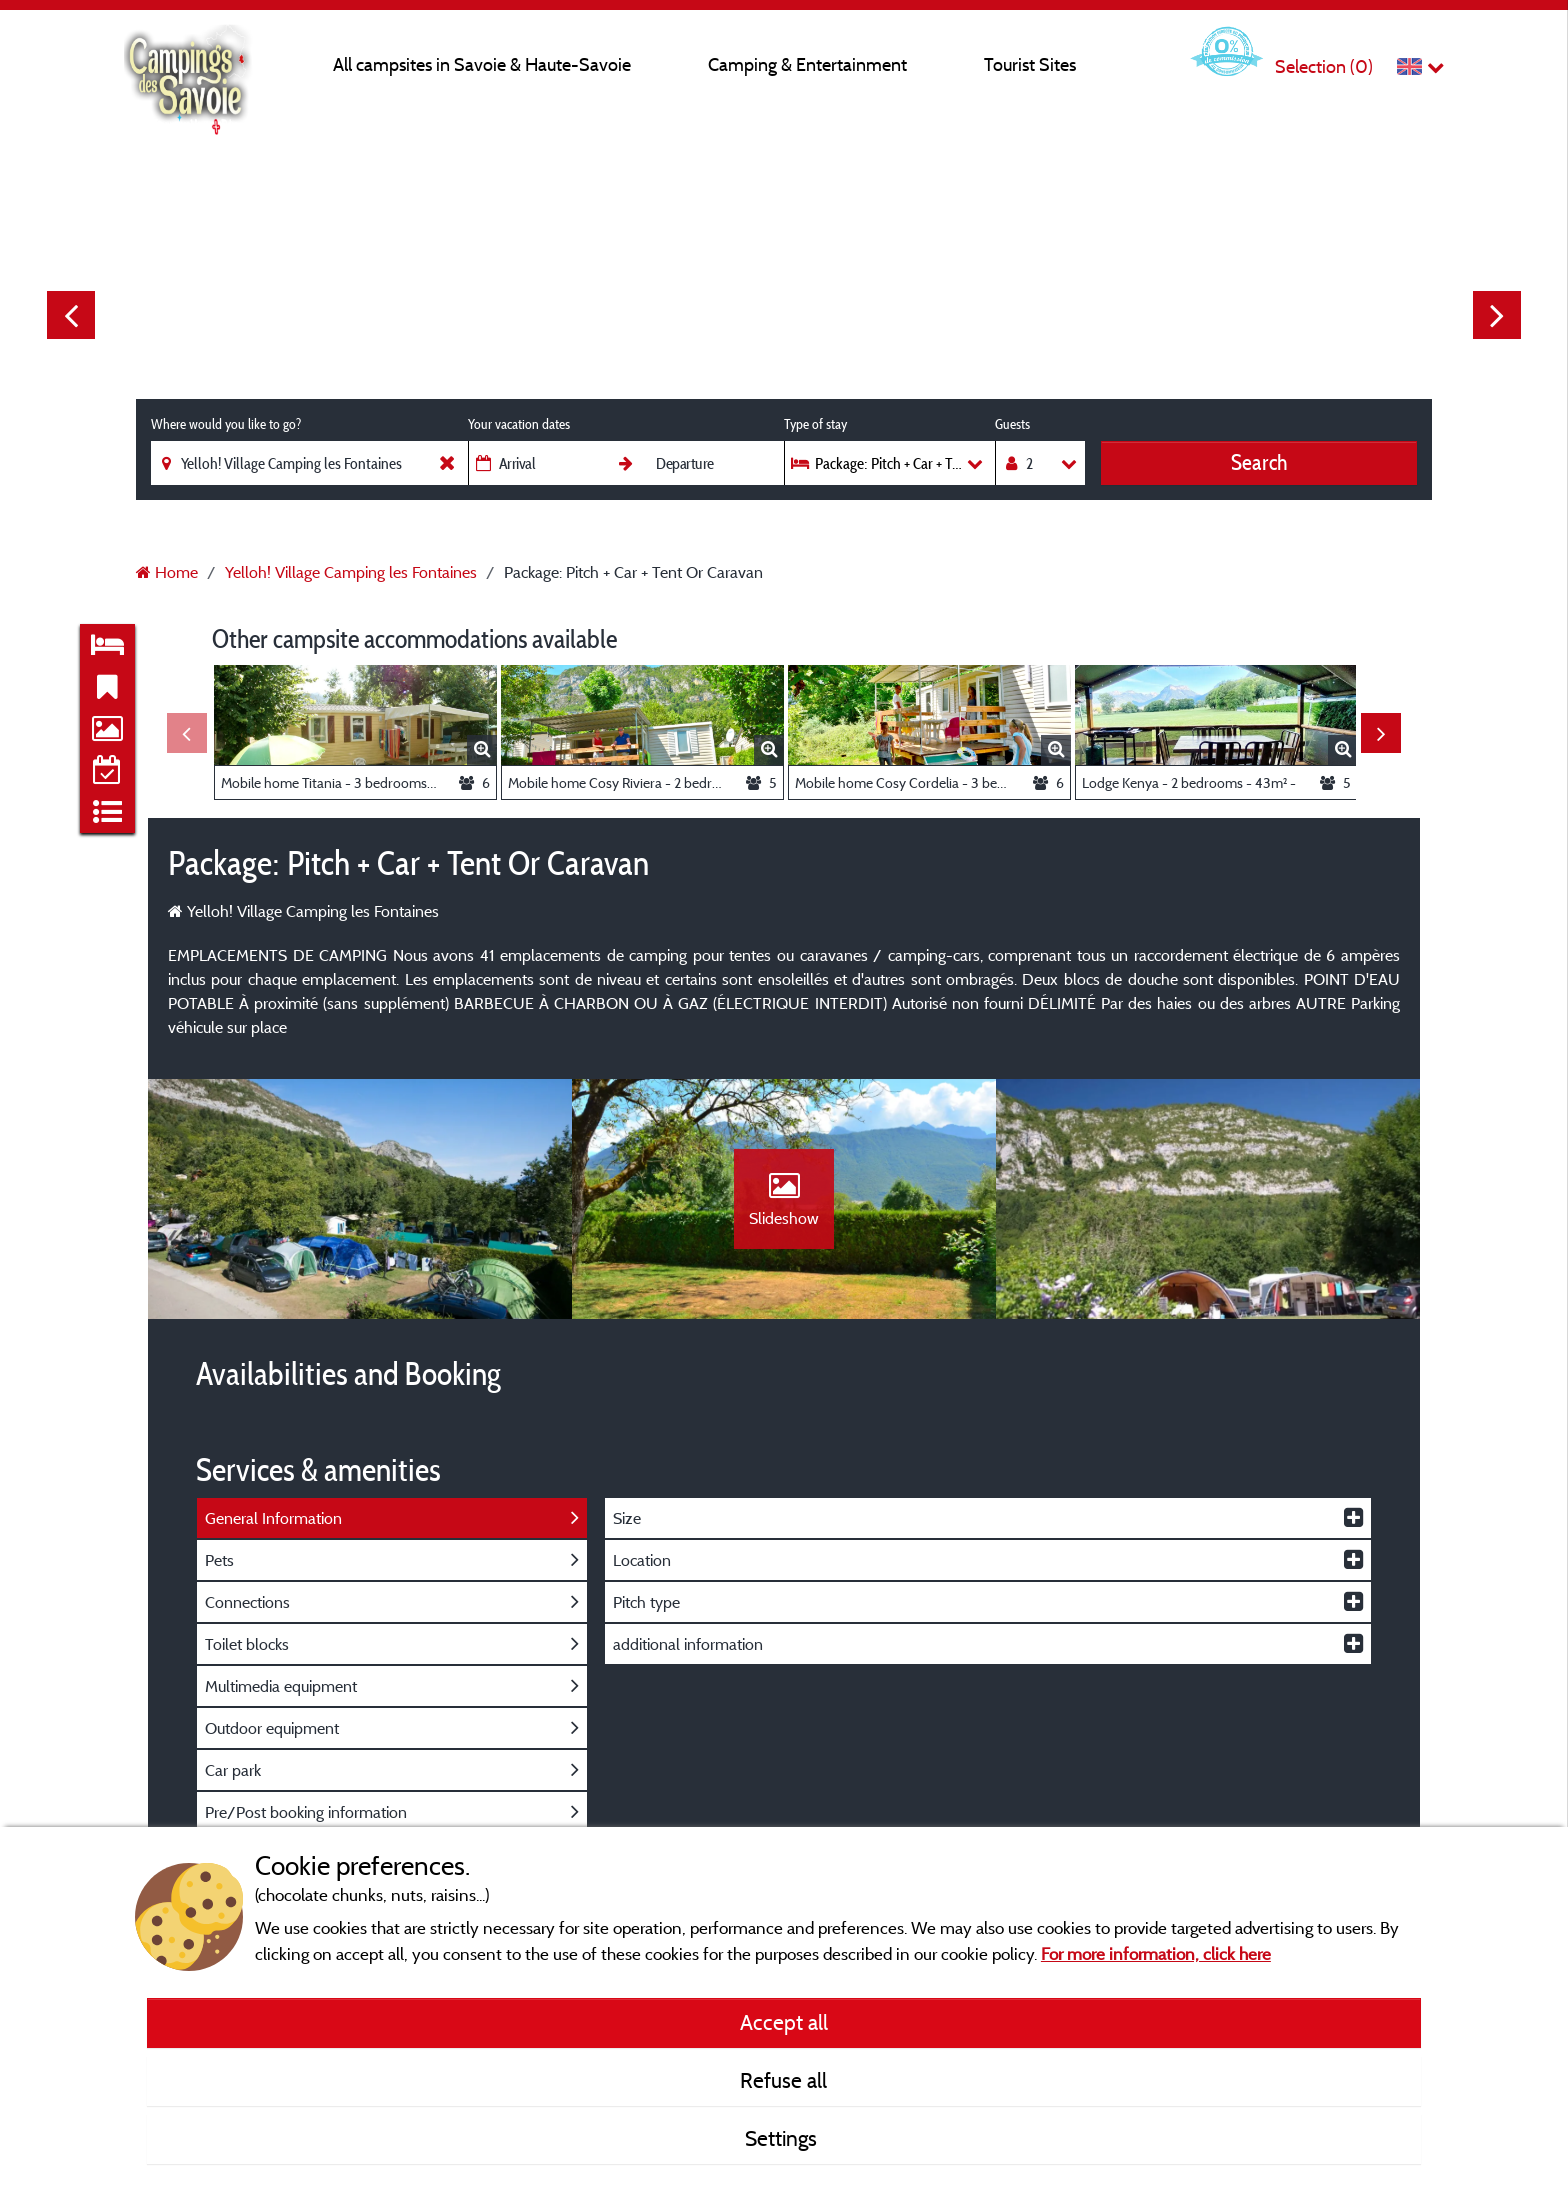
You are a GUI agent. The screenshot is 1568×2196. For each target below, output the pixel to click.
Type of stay (815, 424)
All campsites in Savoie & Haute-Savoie (482, 64)
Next (1497, 315)
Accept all (784, 2022)
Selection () (1324, 66)
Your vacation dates (519, 424)
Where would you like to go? (226, 424)
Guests (1012, 424)
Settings (783, 2138)
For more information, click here (1156, 1953)
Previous (71, 315)
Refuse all (783, 2080)
